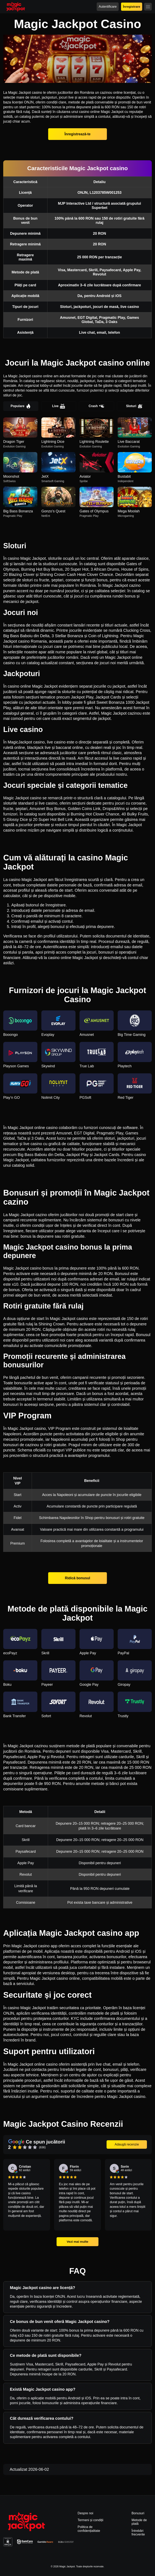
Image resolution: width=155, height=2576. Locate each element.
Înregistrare (131, 6)
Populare (21, 406)
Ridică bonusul (78, 1578)
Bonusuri (138, 2513)
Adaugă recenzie (127, 2144)
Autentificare (108, 6)
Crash (96, 406)
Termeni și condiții (90, 2520)
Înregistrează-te (77, 134)
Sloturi (134, 406)
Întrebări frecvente (138, 2532)
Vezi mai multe (77, 2241)
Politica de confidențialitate (89, 2528)
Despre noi (85, 2513)
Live (58, 406)
